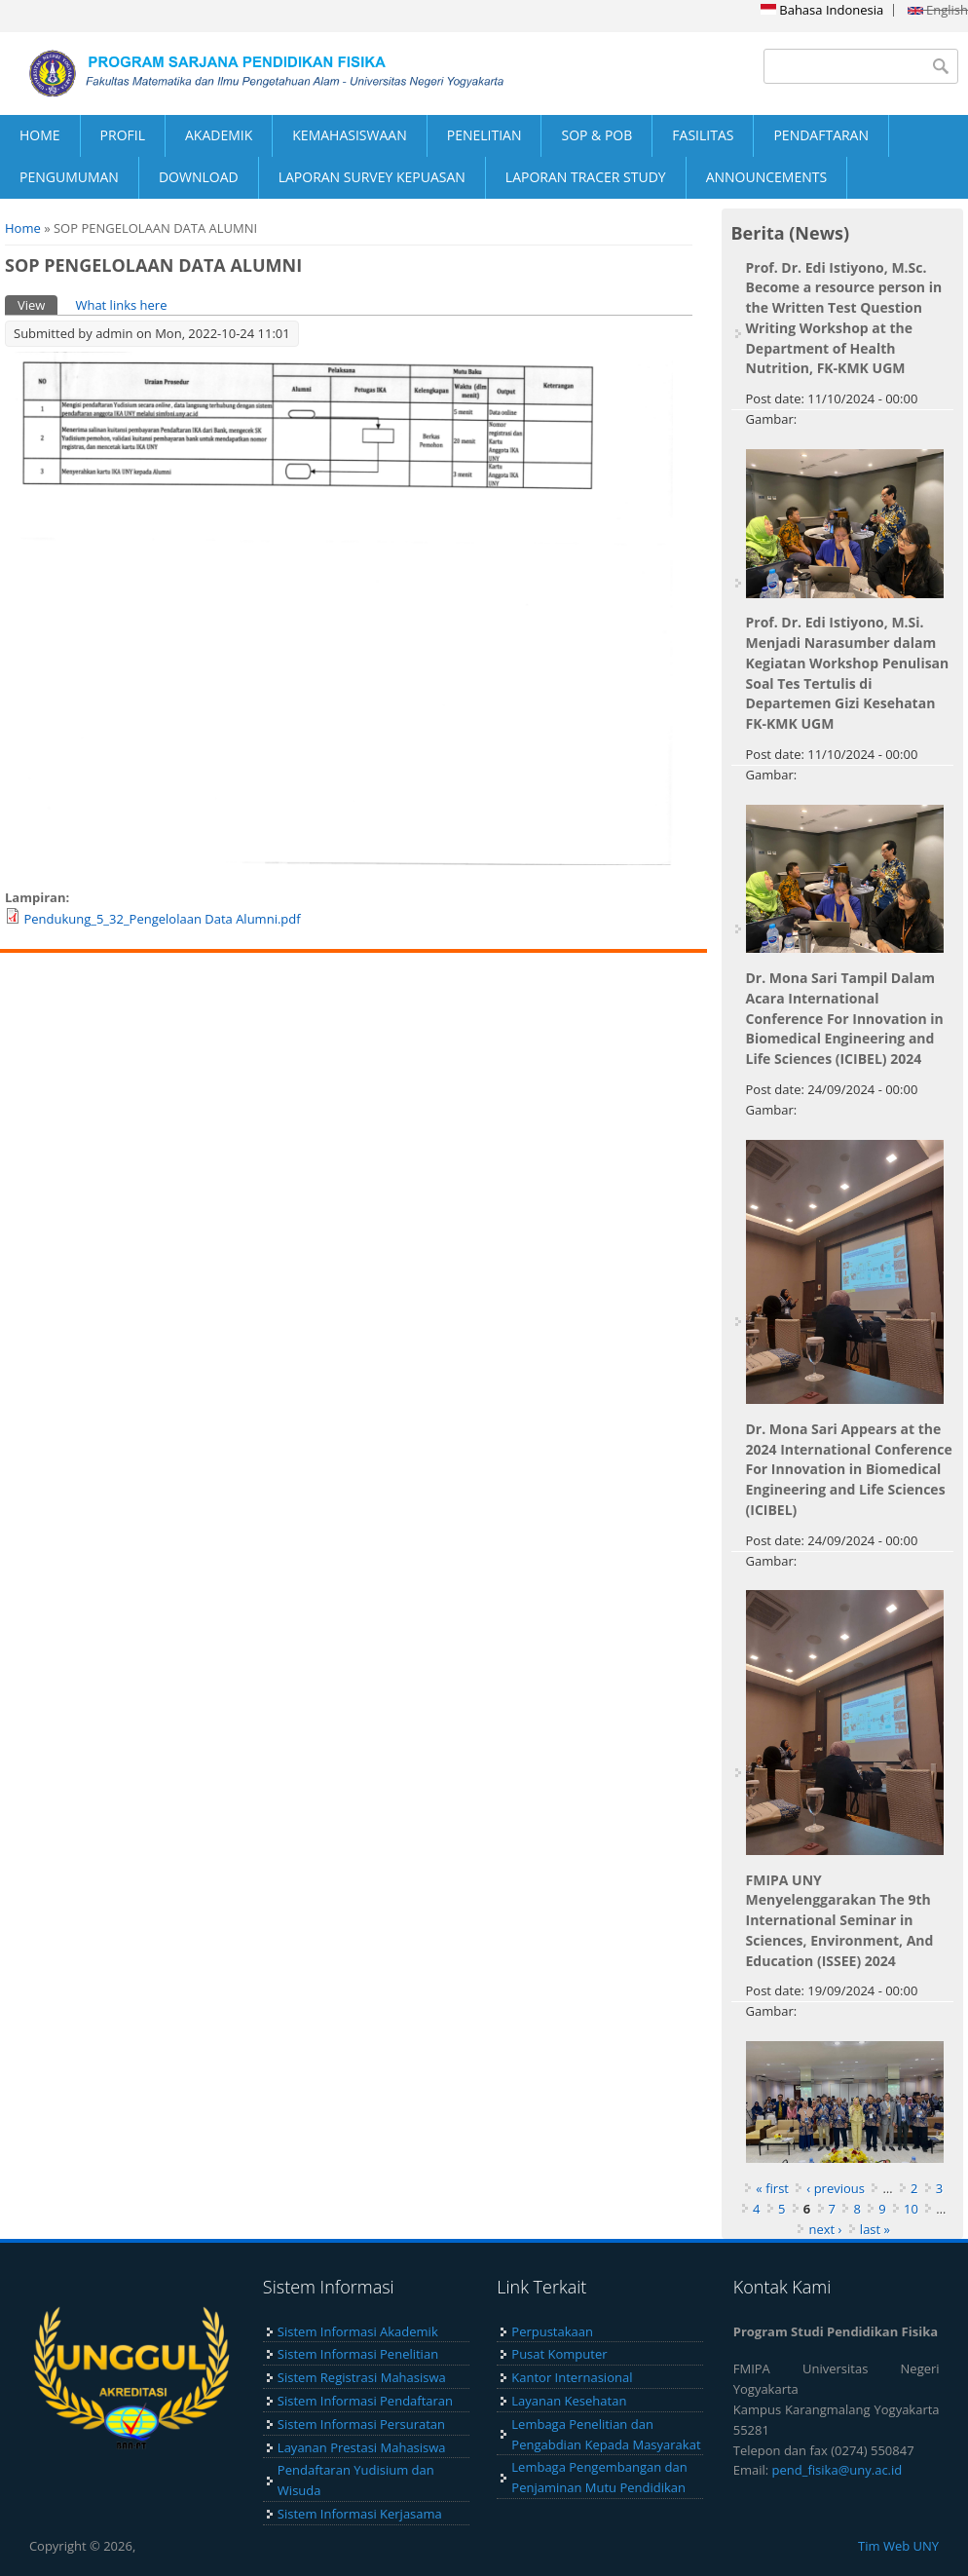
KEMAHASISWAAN (349, 135)
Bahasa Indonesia (822, 10)
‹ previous (835, 2188)
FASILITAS (702, 135)
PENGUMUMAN (69, 177)
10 (911, 2208)
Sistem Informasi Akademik (358, 2331)
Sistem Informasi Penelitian (358, 2354)
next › (824, 2229)
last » (875, 2229)
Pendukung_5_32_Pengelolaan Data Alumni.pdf (161, 919)
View (37, 304)
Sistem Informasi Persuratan (361, 2424)
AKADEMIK (218, 135)
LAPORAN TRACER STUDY (585, 177)
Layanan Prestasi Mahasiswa (362, 2447)
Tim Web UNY (898, 2546)
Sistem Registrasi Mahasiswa (362, 2377)
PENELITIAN (484, 135)
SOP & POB (596, 135)
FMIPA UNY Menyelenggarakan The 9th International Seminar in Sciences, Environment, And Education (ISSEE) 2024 (840, 1920)
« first (772, 2188)
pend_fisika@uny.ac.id (837, 2470)
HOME (39, 135)
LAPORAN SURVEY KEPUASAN (372, 177)
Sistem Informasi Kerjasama (360, 2513)
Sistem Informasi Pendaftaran (365, 2400)
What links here (121, 305)
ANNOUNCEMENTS (766, 177)
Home (23, 228)
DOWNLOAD (199, 177)
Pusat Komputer (559, 2354)
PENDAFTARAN (821, 135)
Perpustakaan (552, 2331)
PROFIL (122, 135)
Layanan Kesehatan (568, 2400)
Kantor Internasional (571, 2377)
